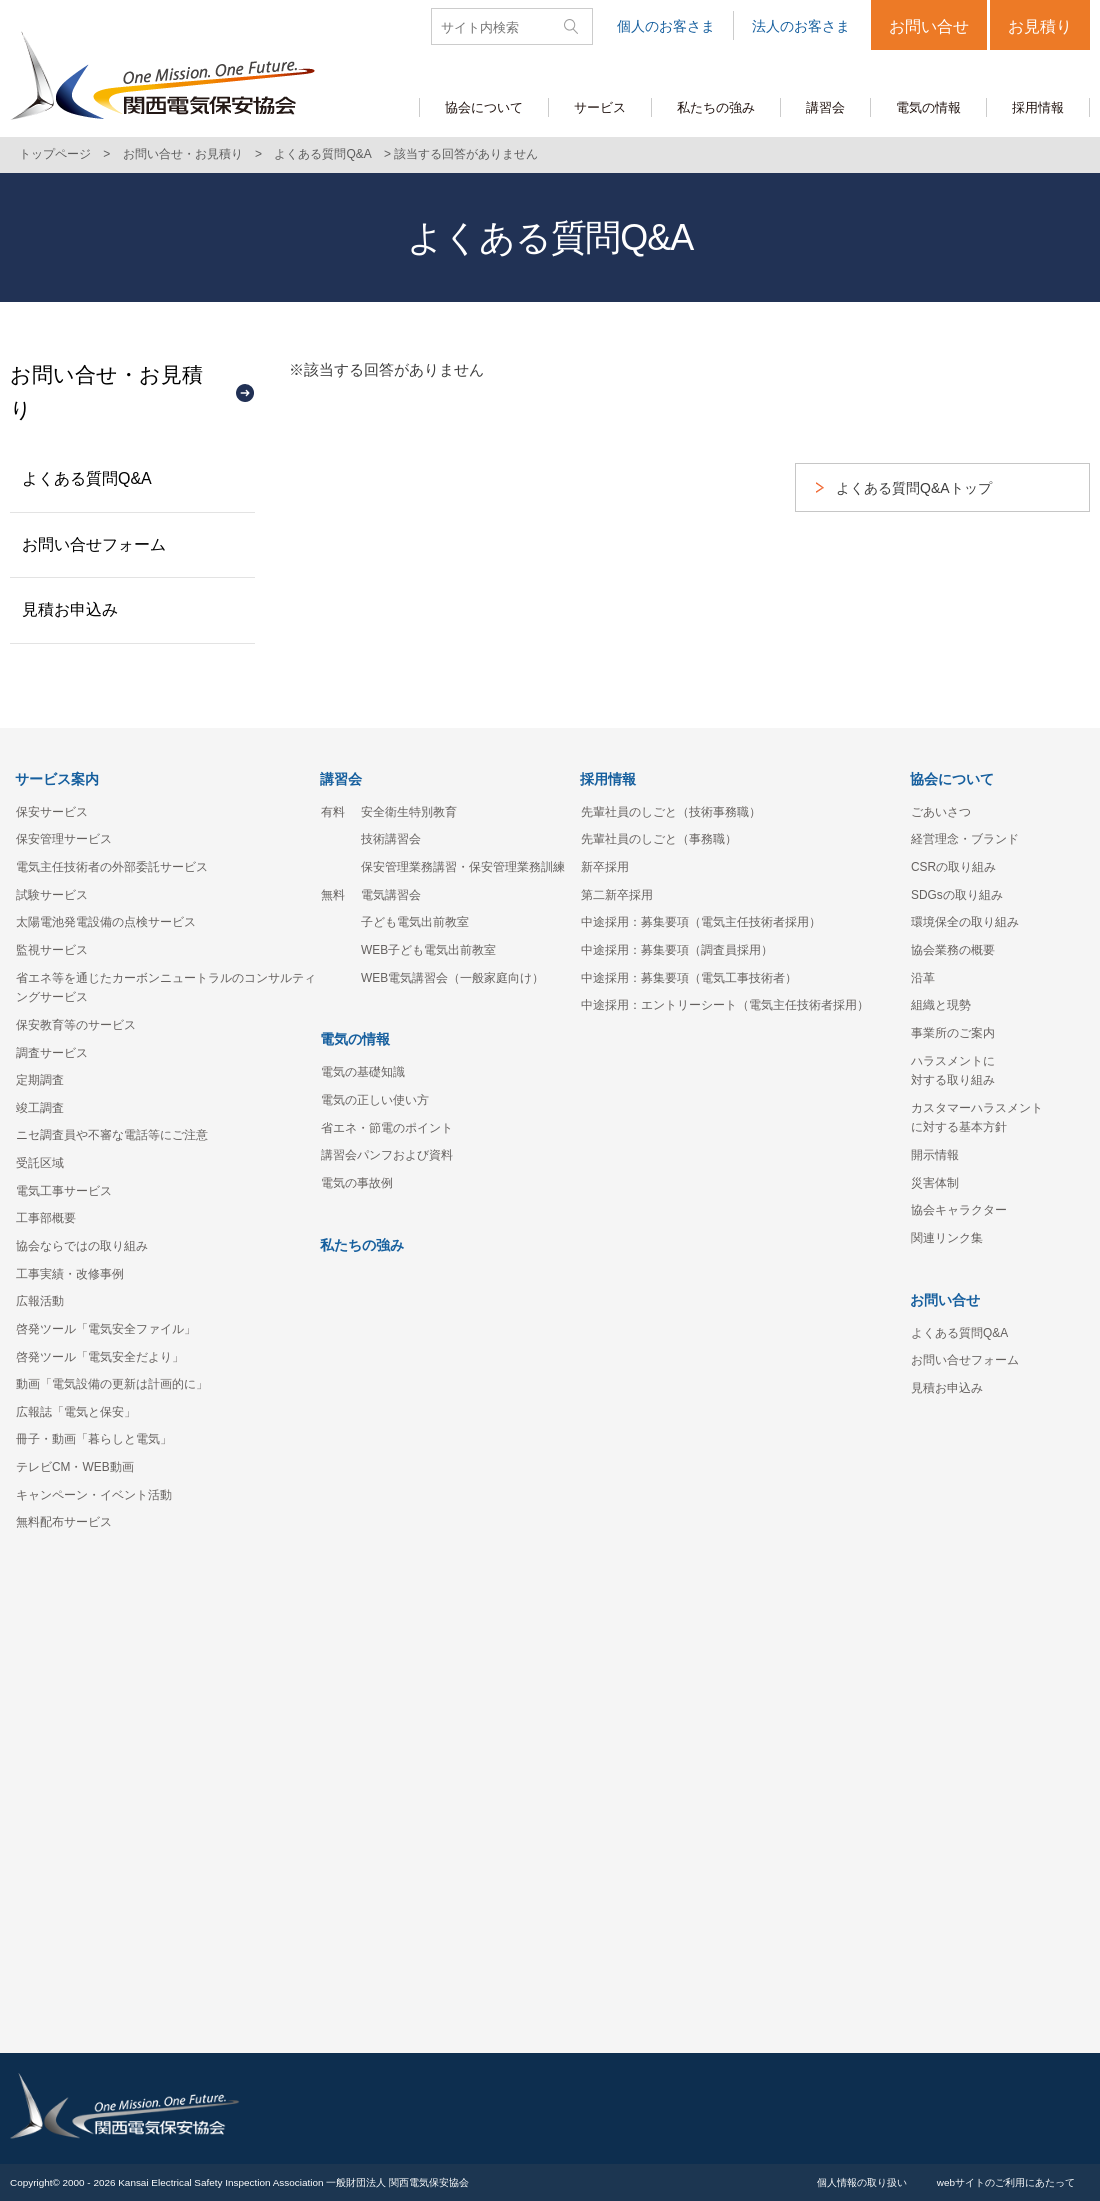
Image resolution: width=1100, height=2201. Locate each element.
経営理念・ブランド (965, 839)
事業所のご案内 (953, 1033)
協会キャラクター (959, 1210)
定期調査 (40, 1080)
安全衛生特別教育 (409, 812)
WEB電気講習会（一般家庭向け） (452, 978)
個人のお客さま (666, 26)
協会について (952, 779)
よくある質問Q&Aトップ (914, 488)
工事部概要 (46, 1218)
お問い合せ (929, 26)
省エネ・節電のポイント (387, 1128)
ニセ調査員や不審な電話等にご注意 (112, 1135)
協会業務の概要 (953, 950)
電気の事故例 (357, 1183)
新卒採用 (605, 867)
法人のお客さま (801, 26)
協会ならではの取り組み (82, 1246)
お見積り (1040, 26)
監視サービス (52, 950)
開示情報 (935, 1155)
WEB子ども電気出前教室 (428, 950)
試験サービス (52, 895)
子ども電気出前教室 (415, 922)
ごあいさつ (941, 812)
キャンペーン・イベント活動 (94, 1495)
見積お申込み (70, 609)
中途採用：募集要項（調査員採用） (677, 950)
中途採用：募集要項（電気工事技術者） (689, 978)
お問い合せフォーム (94, 544)
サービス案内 (57, 779)
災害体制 (935, 1183)
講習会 (341, 779)
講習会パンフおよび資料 (387, 1155)
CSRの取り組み (953, 867)
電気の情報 (355, 1039)
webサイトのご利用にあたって (1006, 2182)
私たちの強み (362, 1245)
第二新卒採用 (617, 895)
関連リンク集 (947, 1238)
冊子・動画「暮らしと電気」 (94, 1439)
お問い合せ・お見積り (183, 154)
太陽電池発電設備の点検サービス (106, 922)
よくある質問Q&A (322, 154)
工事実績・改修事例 (70, 1274)
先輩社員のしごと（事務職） (659, 839)
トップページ (55, 154)
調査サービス (52, 1053)
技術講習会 (391, 839)
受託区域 (40, 1163)
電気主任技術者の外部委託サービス (112, 867)
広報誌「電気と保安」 (76, 1412)
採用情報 (608, 779)
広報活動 (40, 1301)
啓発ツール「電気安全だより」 (100, 1357)
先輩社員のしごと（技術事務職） (671, 812)
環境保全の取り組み (965, 922)
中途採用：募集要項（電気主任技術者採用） (701, 922)
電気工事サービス (64, 1191)
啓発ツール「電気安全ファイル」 (106, 1329)
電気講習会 (391, 895)
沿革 (923, 978)
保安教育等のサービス (76, 1025)
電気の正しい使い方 (375, 1100)
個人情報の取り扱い (862, 2182)
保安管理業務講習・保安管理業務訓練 (463, 867)
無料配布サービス (64, 1522)
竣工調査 (40, 1108)
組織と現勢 (941, 1005)
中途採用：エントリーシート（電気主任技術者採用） (725, 1005)
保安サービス (52, 812)
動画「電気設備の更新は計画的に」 (112, 1384)
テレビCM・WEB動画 (75, 1467)
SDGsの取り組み (957, 895)
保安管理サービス (64, 839)
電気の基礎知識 (363, 1072)
